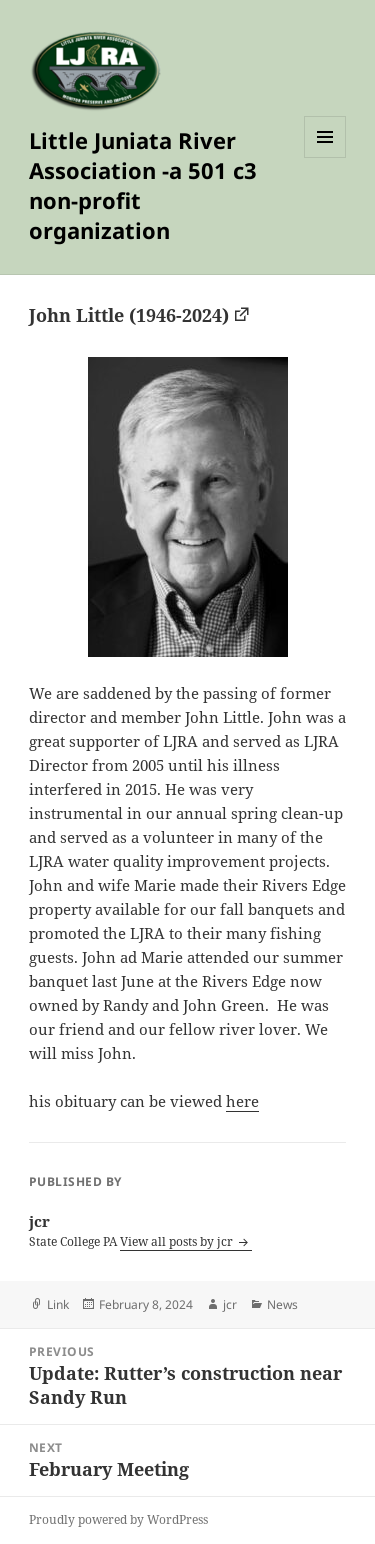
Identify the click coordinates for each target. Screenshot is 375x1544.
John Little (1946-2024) (129, 315)
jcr (230, 1304)
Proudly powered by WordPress (118, 1519)
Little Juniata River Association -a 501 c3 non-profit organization (143, 185)
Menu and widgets (325, 157)
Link (58, 1304)
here (242, 1101)
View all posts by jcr (178, 1241)
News (282, 1304)
